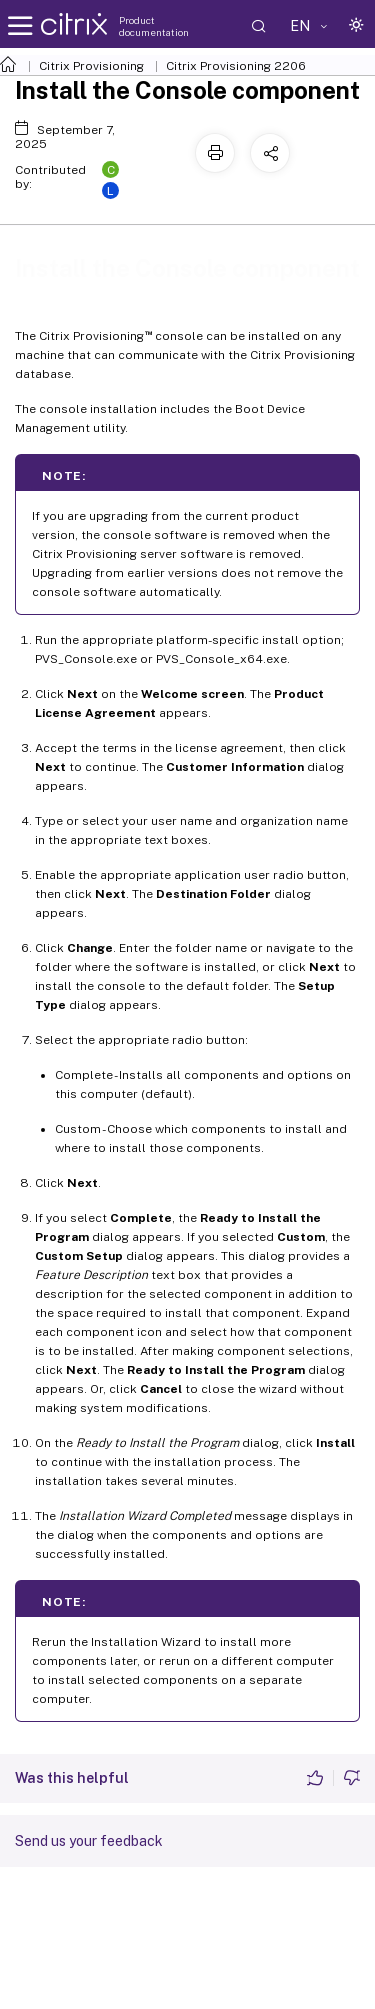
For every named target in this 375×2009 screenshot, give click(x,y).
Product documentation (154, 26)
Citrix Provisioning (91, 66)
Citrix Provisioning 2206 (236, 66)
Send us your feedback (89, 1841)
